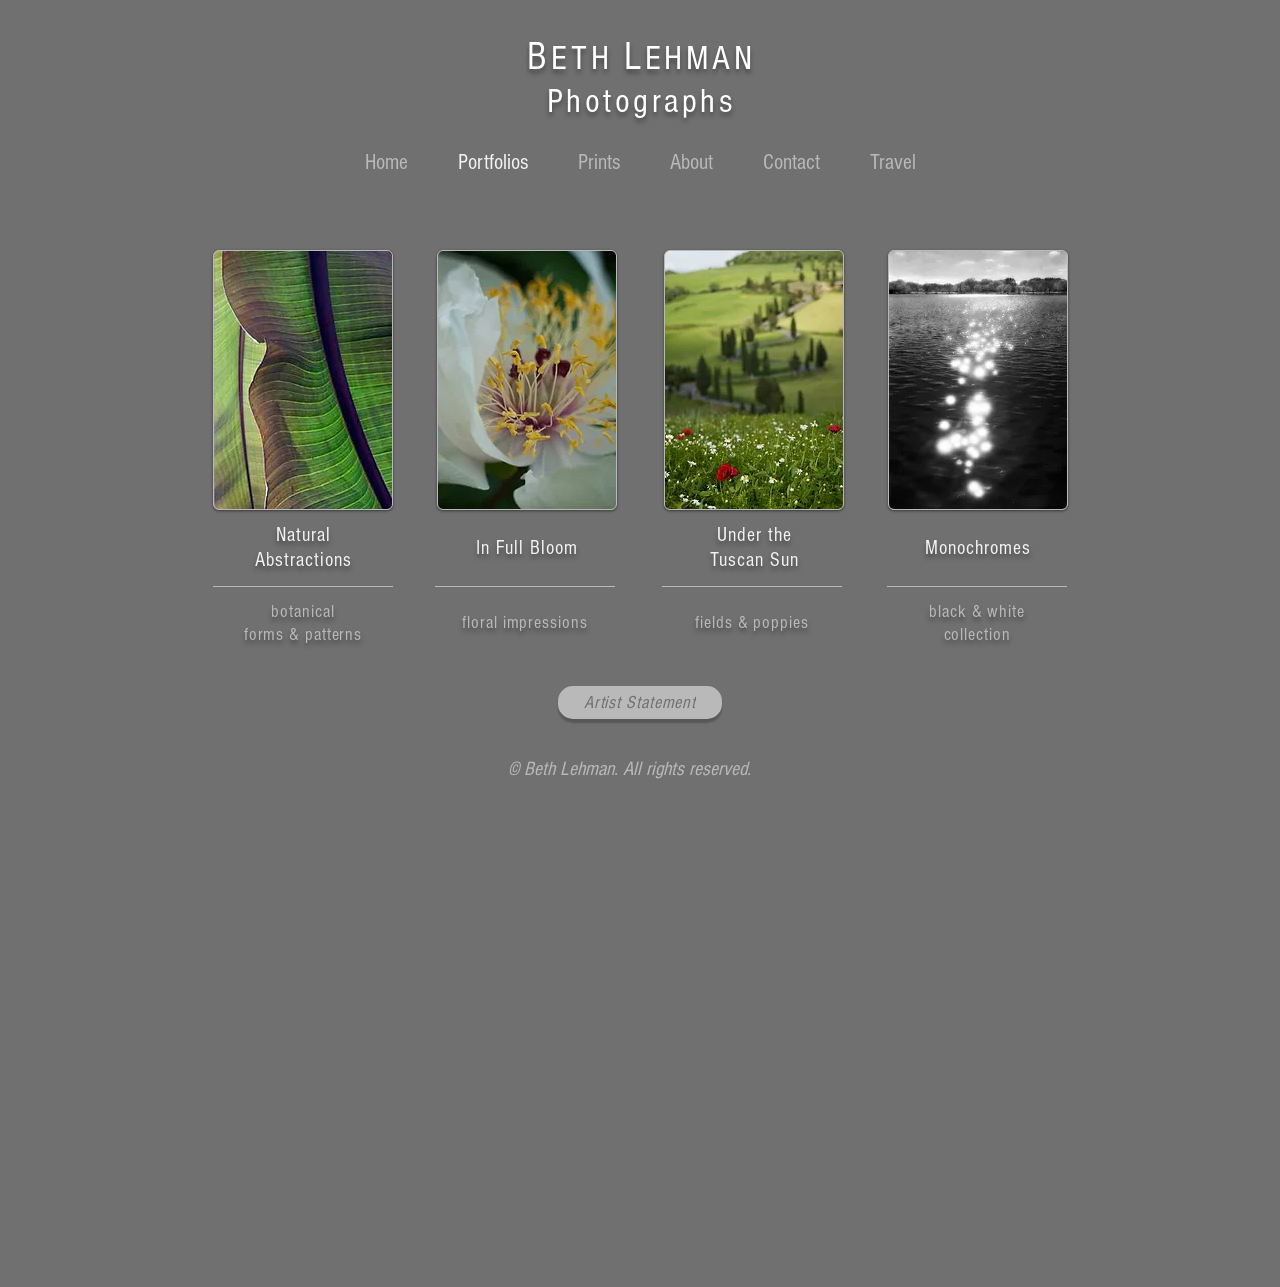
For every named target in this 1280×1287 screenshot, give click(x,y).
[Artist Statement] (640, 702)
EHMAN (700, 58)
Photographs (641, 101)
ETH (587, 58)
